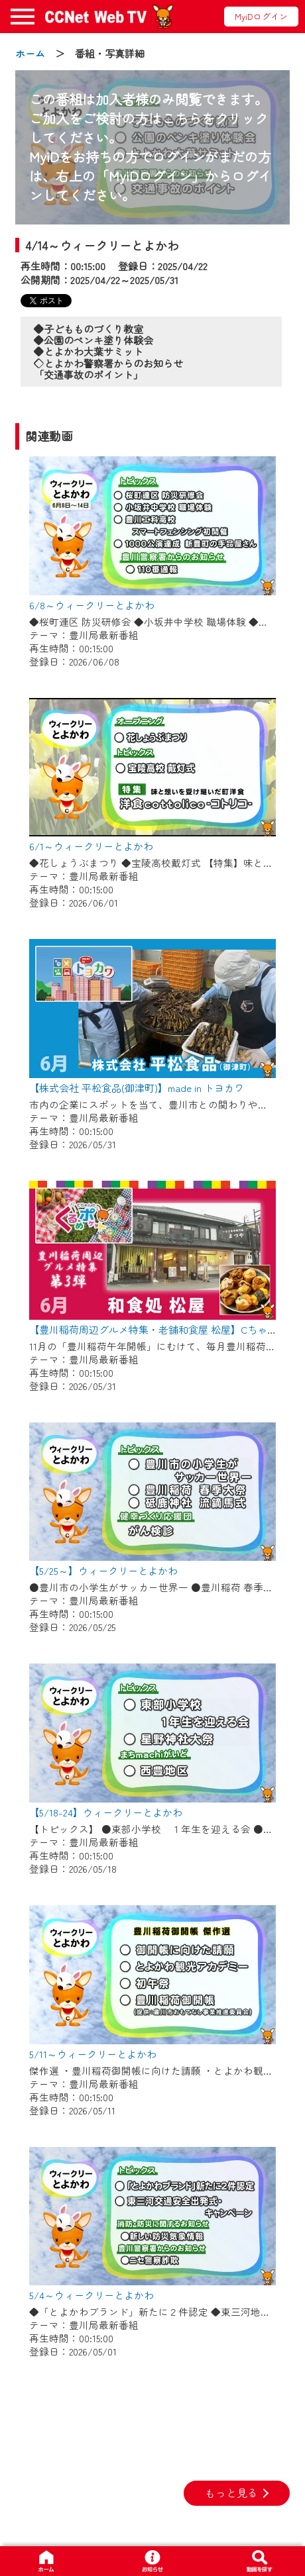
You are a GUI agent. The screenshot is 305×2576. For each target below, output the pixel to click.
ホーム (30, 53)
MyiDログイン (261, 16)
